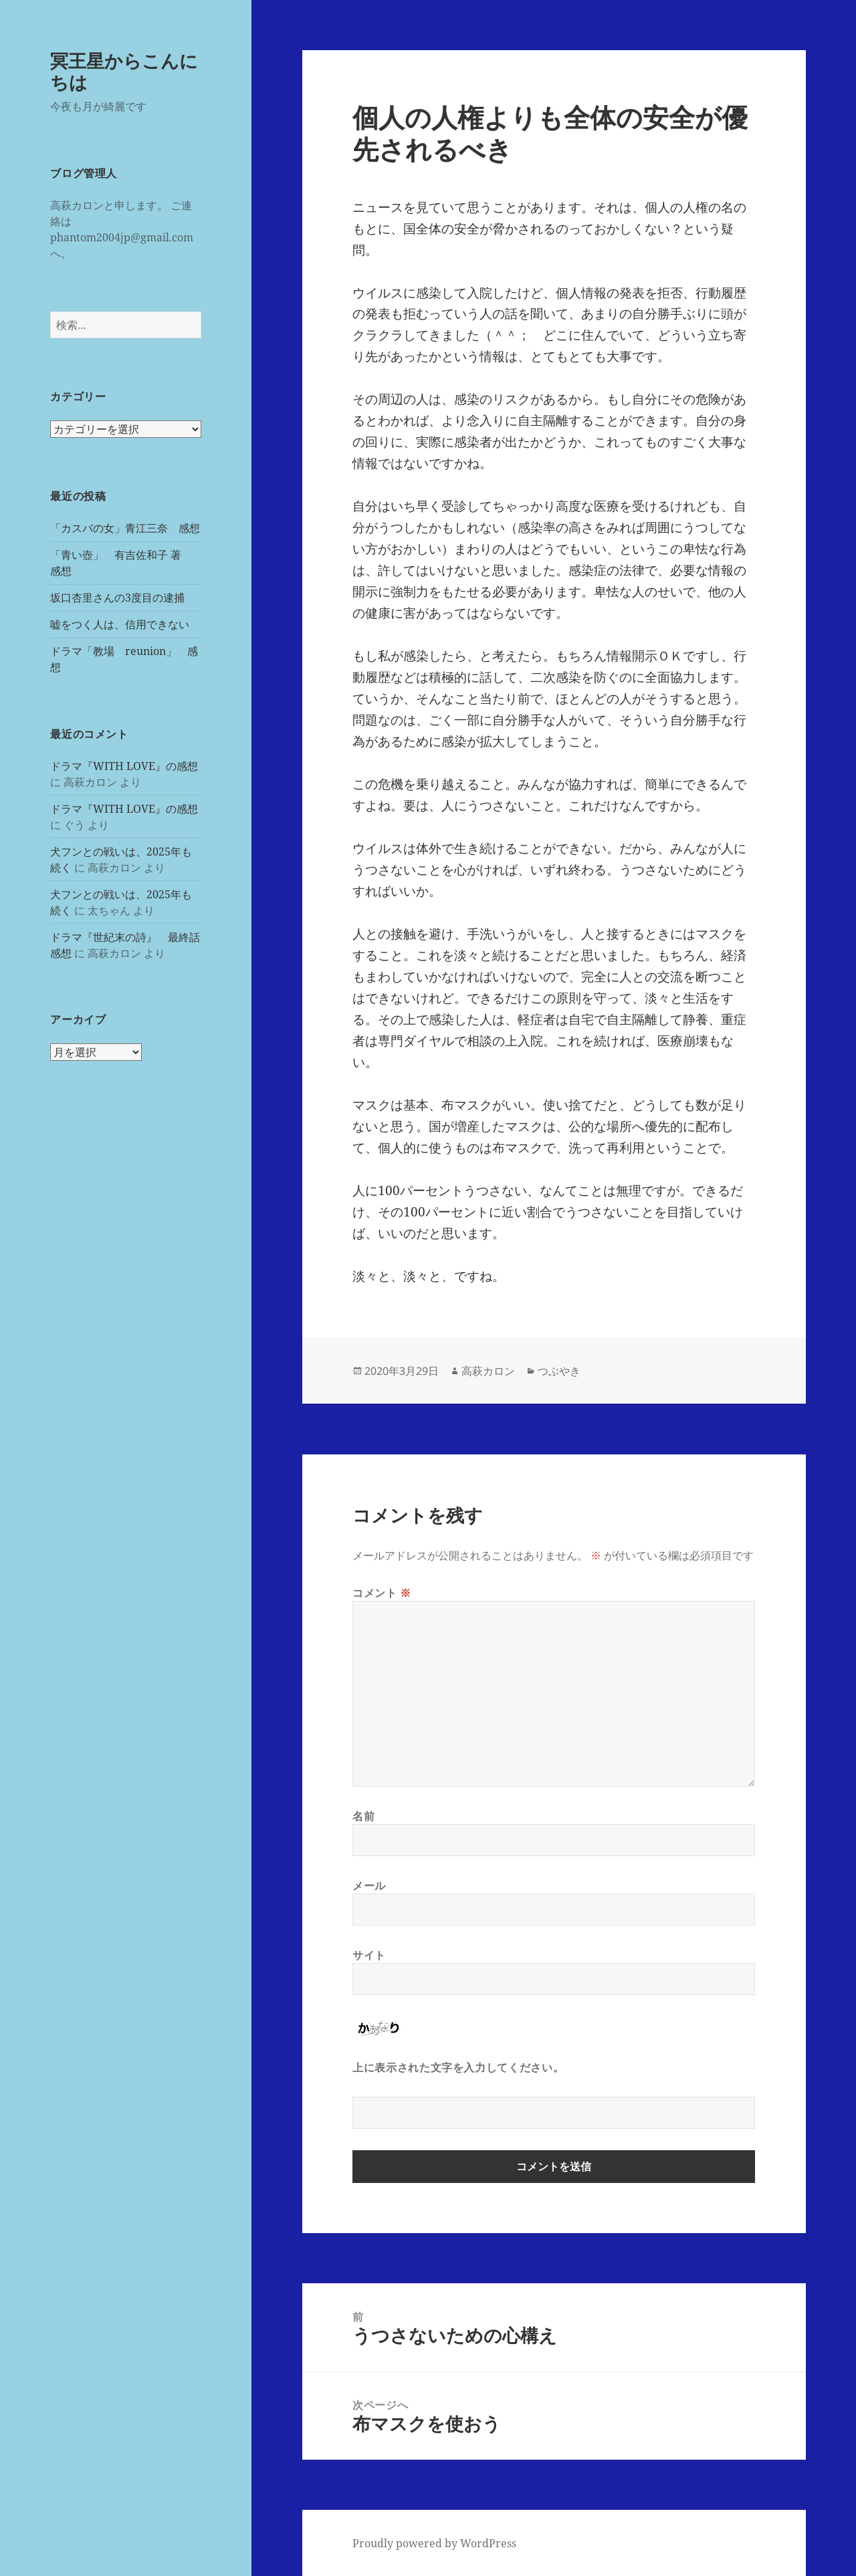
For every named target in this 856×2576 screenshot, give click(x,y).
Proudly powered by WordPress (434, 2543)
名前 (363, 1816)
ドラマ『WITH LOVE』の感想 (124, 766)
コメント (381, 1592)
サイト (369, 1955)
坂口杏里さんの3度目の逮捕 (117, 597)
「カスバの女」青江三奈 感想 (125, 528)
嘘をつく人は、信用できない (119, 624)
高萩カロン (488, 1371)
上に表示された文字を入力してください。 (458, 2067)
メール (369, 1885)
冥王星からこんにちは (124, 71)
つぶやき (559, 1371)
